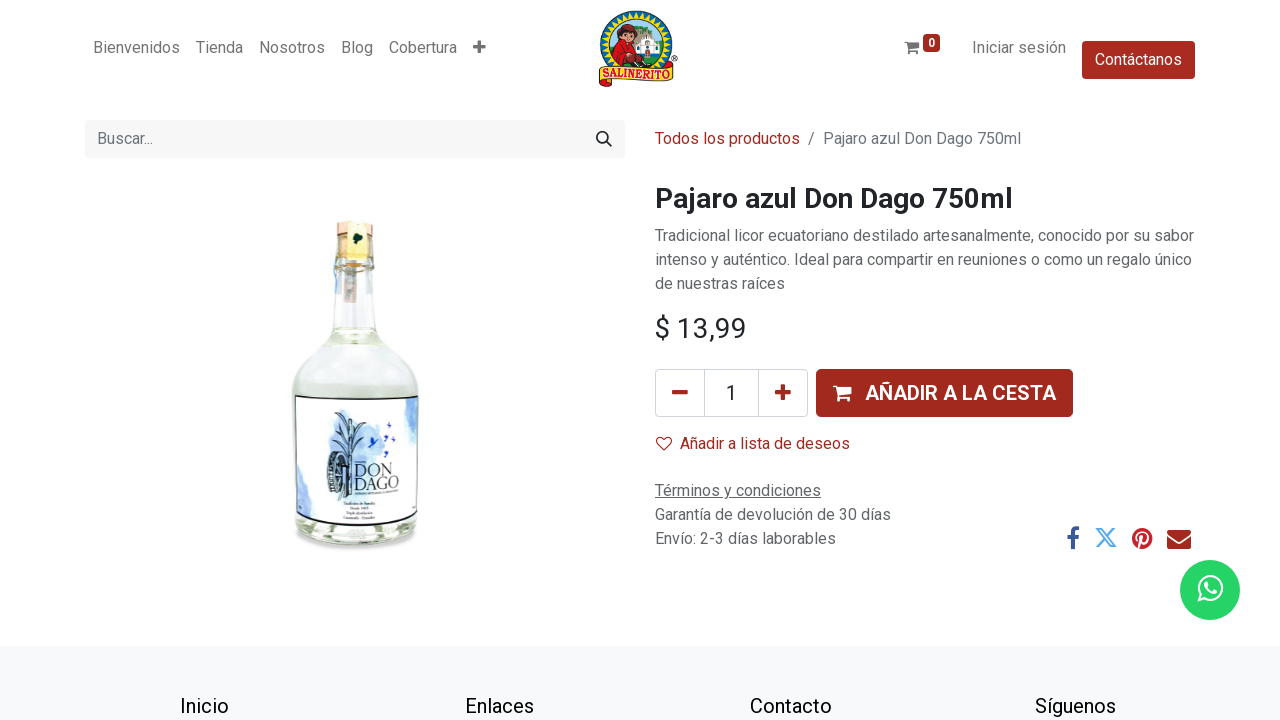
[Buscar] (604, 139)
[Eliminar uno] (680, 393)
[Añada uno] (783, 393)
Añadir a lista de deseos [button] (753, 443)
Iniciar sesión (1019, 47)
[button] (479, 48)
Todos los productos (727, 138)
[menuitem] (136, 48)
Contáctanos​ (1138, 59)
